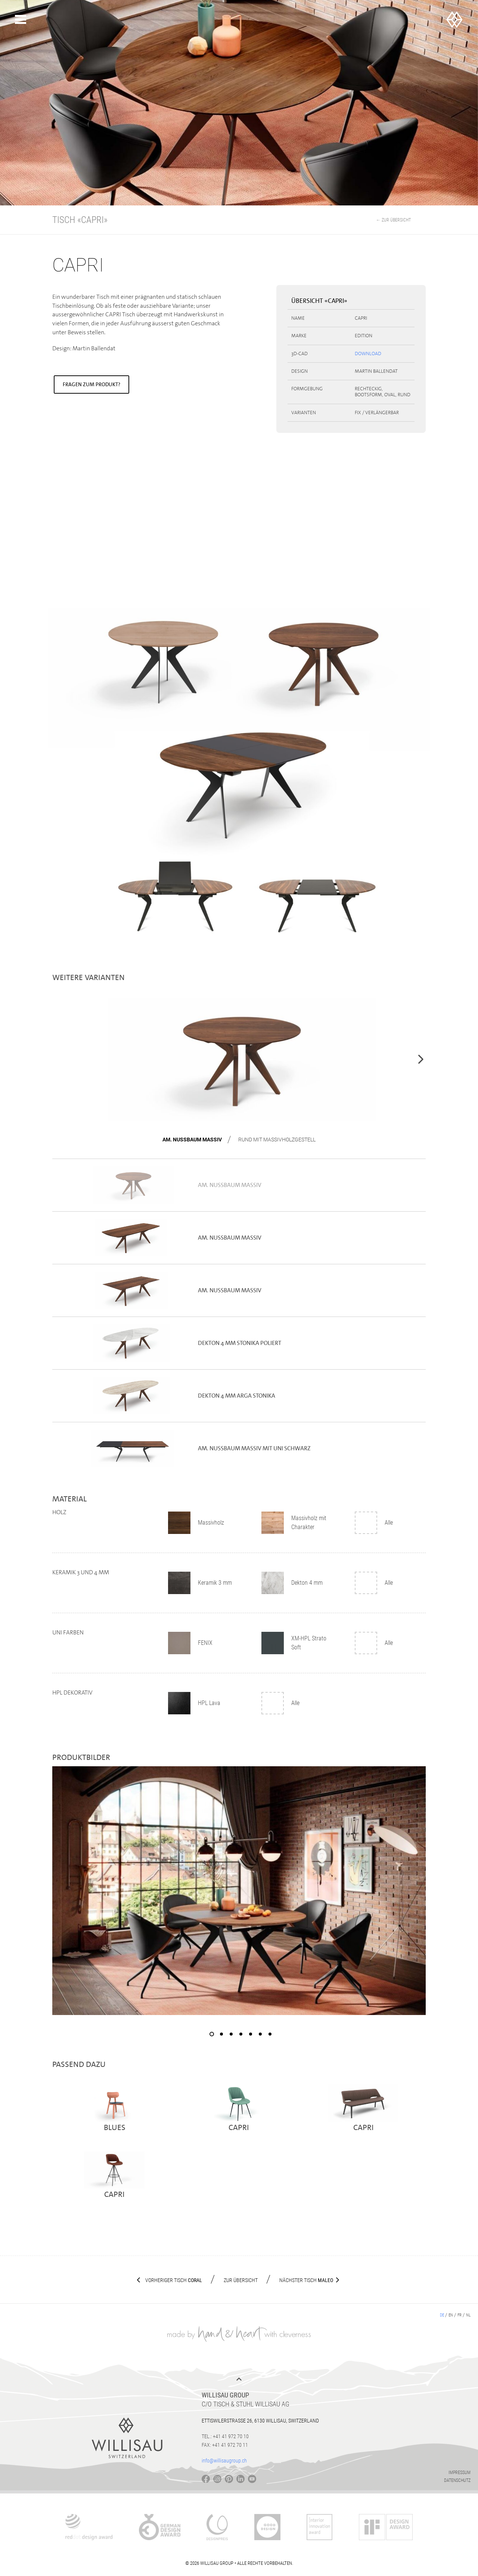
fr (459, 2315)
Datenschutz (457, 2480)
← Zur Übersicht (393, 220)
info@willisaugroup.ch (224, 2461)
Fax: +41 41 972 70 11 (225, 2445)
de (442, 2315)
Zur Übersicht (241, 2280)
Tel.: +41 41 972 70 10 (225, 2436)
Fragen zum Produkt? (91, 384)
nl (468, 2315)
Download (368, 353)
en (450, 2315)
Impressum (459, 2472)
